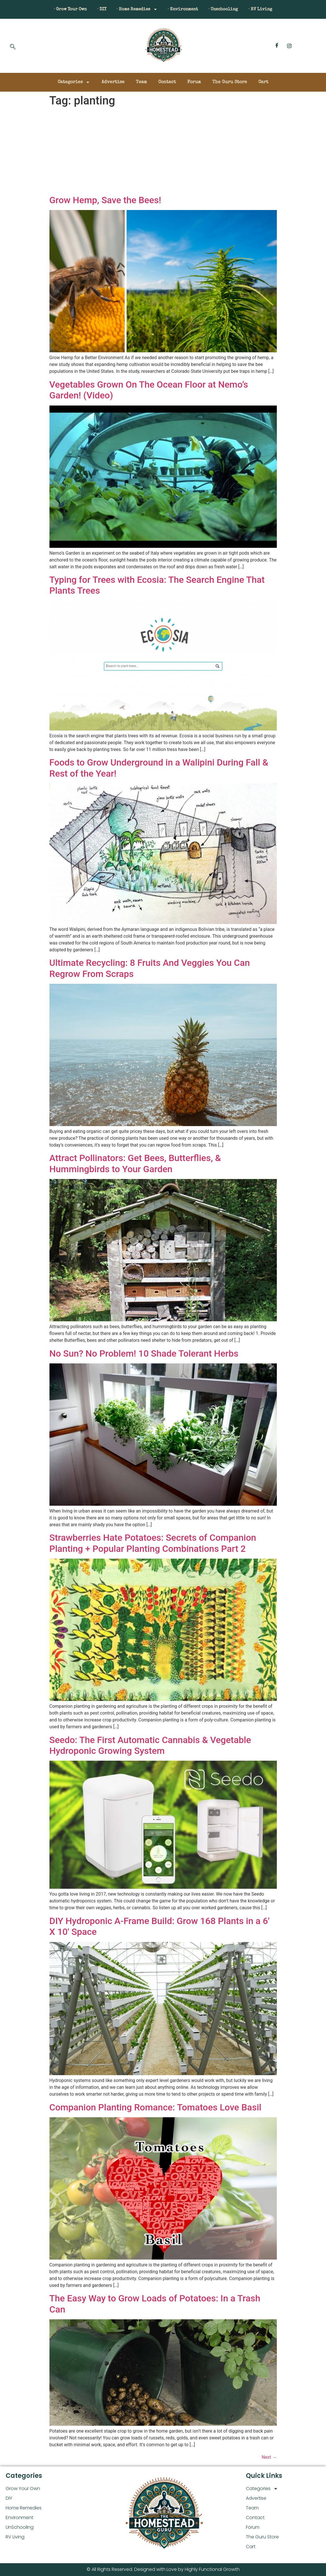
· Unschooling (228, 9)
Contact (167, 82)
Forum (194, 82)
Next (269, 2457)
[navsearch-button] (12, 47)
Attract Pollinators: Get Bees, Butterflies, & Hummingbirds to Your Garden (135, 1163)
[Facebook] (277, 46)
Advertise (112, 82)
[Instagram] (289, 46)
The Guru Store (229, 82)
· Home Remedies (135, 9)
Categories (74, 82)
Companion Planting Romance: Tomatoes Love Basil (155, 2107)
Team (141, 82)
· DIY (97, 9)
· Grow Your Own (63, 9)
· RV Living (268, 9)
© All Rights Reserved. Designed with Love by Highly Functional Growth (163, 2569)
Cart (263, 82)
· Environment (185, 9)
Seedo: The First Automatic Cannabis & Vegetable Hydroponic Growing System (150, 1745)
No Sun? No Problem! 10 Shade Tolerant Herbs (143, 1353)
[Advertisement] (163, 152)
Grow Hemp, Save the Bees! (105, 200)
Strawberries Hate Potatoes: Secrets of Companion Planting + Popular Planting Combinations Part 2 (152, 1543)
